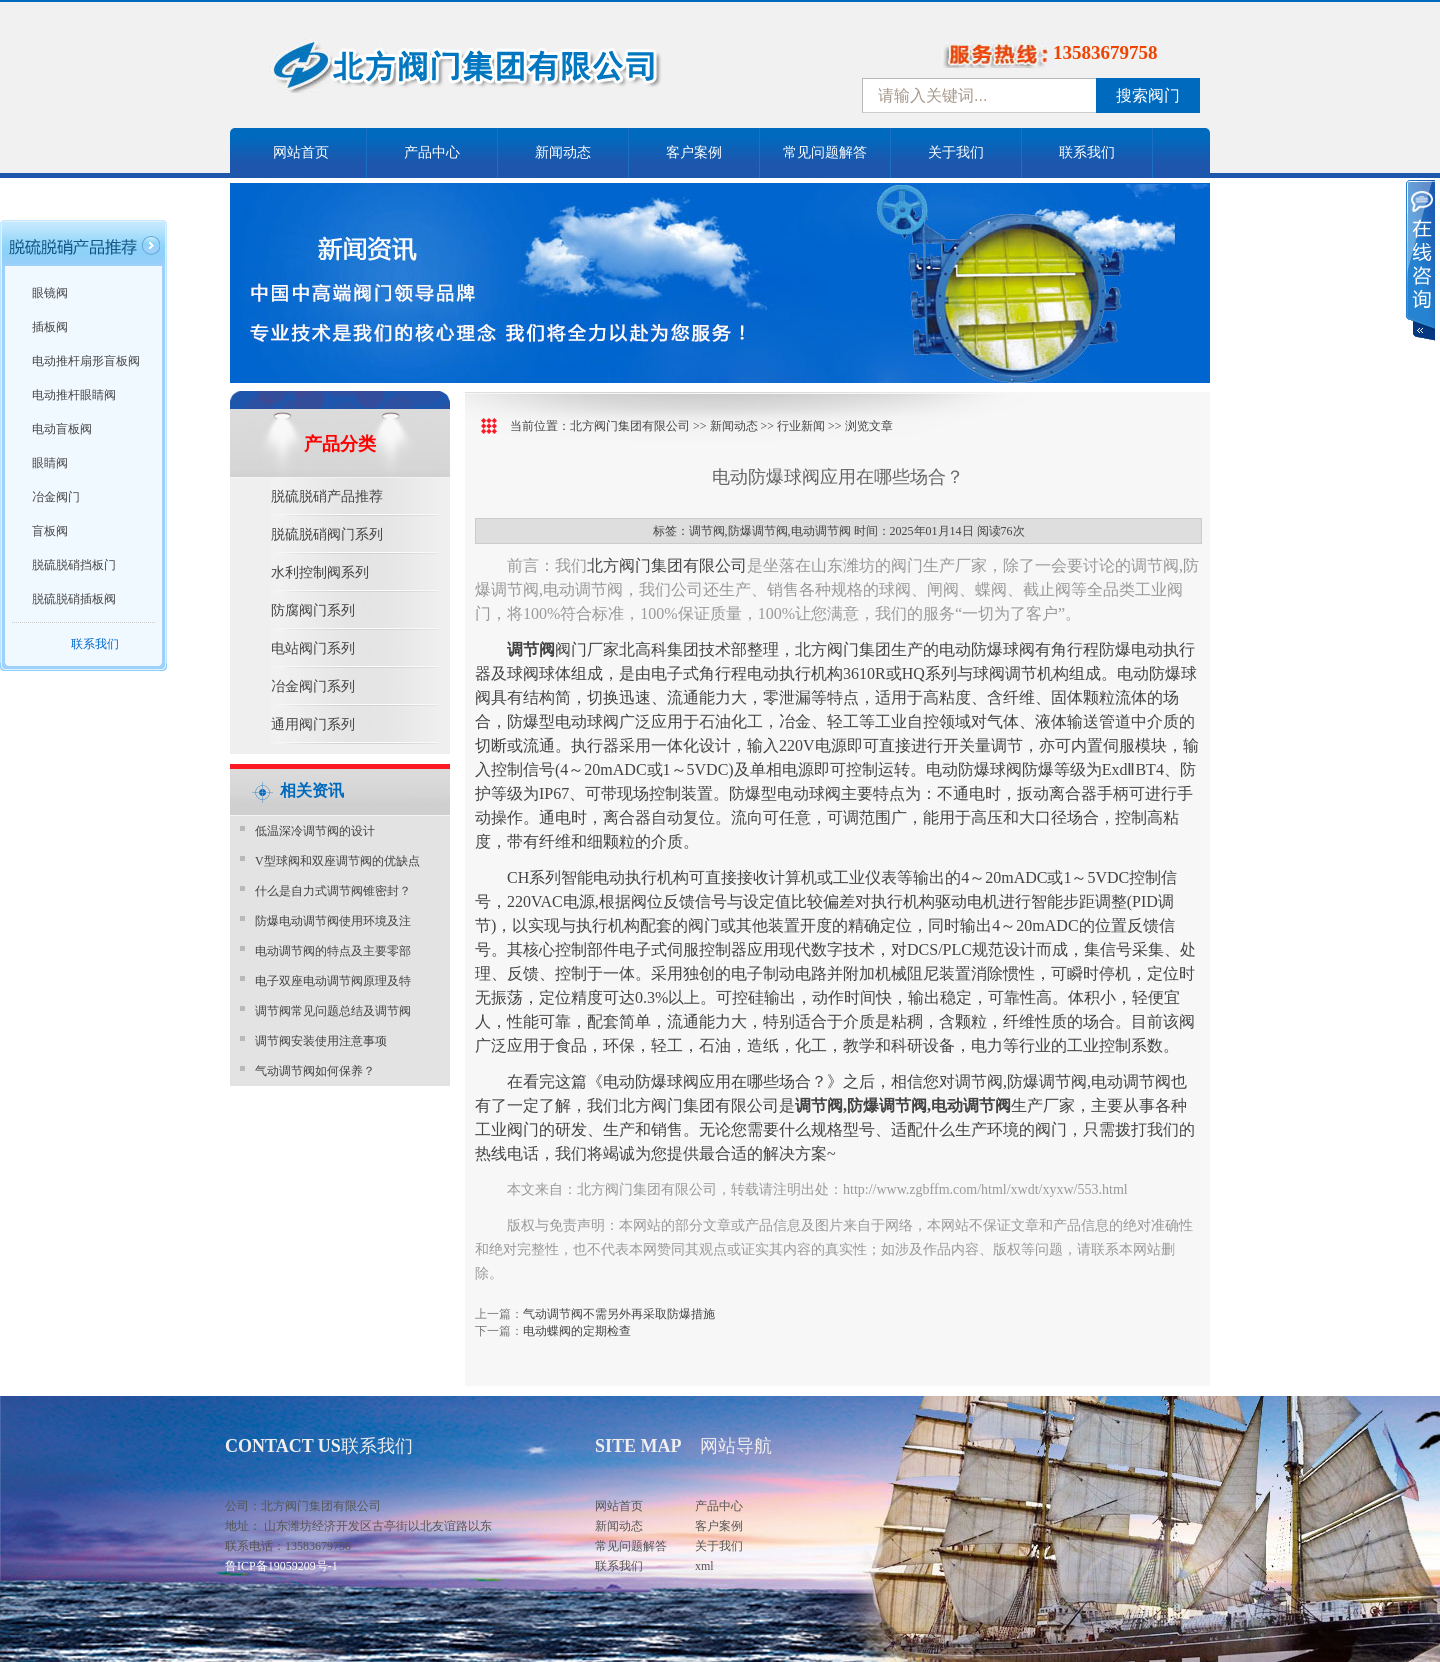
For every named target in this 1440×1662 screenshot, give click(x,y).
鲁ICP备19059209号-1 (281, 1566)
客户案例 (694, 152)
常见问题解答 (825, 152)
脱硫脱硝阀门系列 (327, 534)
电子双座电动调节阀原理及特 (333, 981)
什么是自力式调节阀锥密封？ (333, 891)
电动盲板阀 (62, 429)
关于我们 (956, 152)
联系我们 (1087, 152)
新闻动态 (563, 152)
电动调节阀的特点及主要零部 (333, 951)
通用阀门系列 (313, 724)
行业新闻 (801, 426)
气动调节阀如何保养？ (315, 1071)
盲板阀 (50, 531)
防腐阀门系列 (313, 610)
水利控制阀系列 (320, 572)
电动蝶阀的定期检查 (577, 1331)
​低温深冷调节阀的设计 (315, 831)
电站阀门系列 (313, 648)
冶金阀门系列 (313, 686)
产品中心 (432, 152)
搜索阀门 (1148, 95)
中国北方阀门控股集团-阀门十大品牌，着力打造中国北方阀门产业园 (520, 73)
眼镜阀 (50, 293)
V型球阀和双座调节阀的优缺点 (337, 861)
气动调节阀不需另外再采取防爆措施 (619, 1314)
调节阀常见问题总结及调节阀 (333, 1011)
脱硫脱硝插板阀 (74, 599)
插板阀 (50, 327)
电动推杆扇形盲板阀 (86, 361)
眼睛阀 (50, 463)
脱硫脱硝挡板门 (74, 565)
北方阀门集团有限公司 (630, 426)
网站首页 (301, 152)
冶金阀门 (56, 497)
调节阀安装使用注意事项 (321, 1041)
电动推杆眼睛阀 (74, 395)
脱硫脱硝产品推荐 (327, 496)
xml (704, 1566)
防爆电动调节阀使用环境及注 (333, 921)
